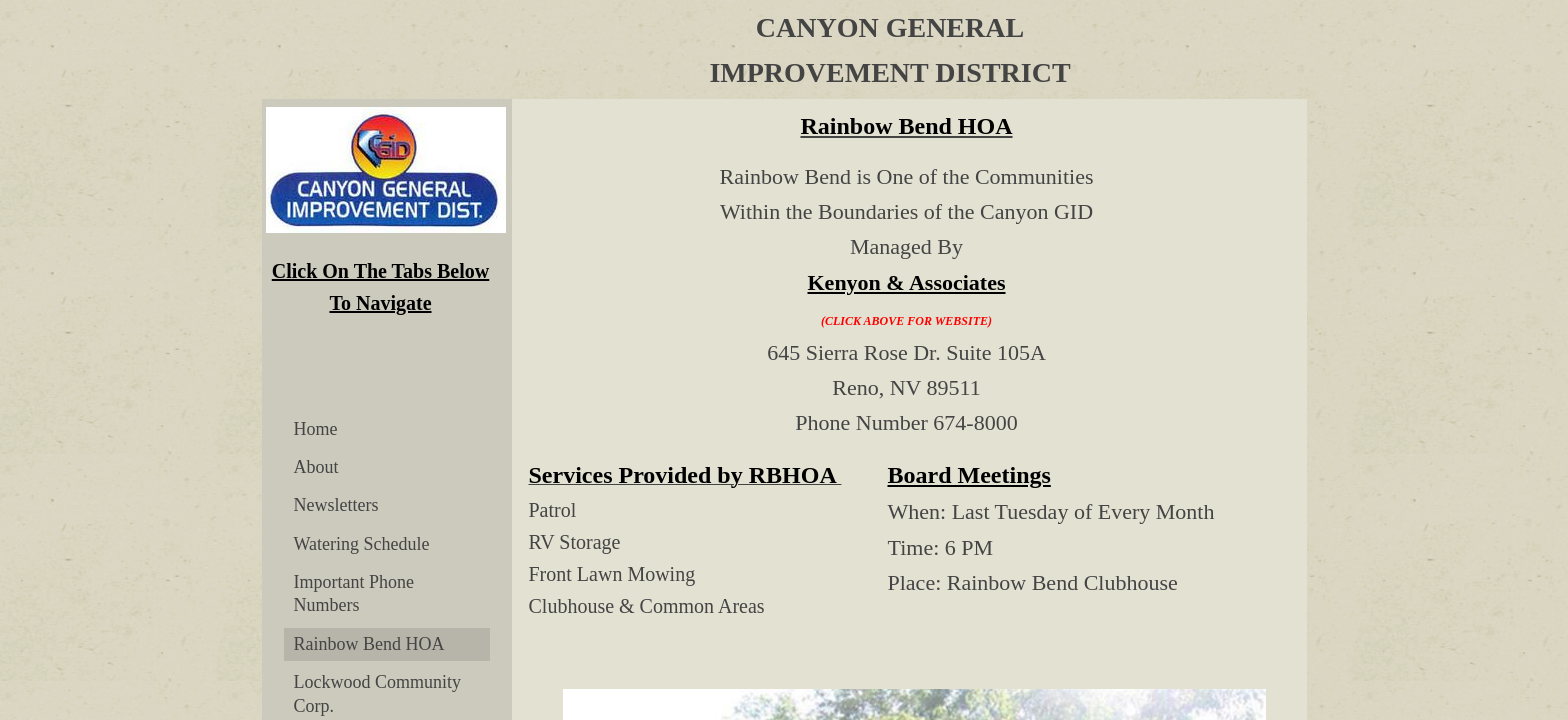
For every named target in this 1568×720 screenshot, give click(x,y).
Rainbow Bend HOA (369, 644)
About (316, 467)
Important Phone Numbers (354, 593)
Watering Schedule (362, 544)
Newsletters (336, 505)
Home (316, 429)
